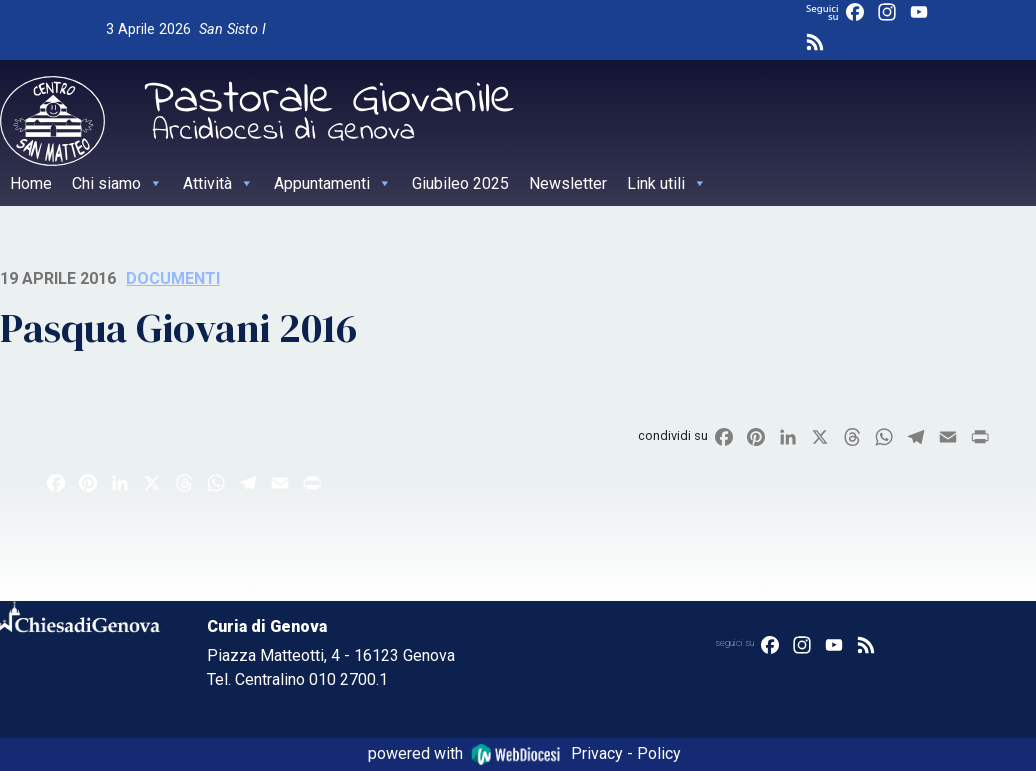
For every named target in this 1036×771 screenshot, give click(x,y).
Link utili (667, 183)
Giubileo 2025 (460, 183)
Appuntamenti (333, 183)
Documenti (173, 278)
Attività (218, 183)
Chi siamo (117, 183)
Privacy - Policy (626, 753)
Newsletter (568, 183)
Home (31, 183)
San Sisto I (232, 29)
